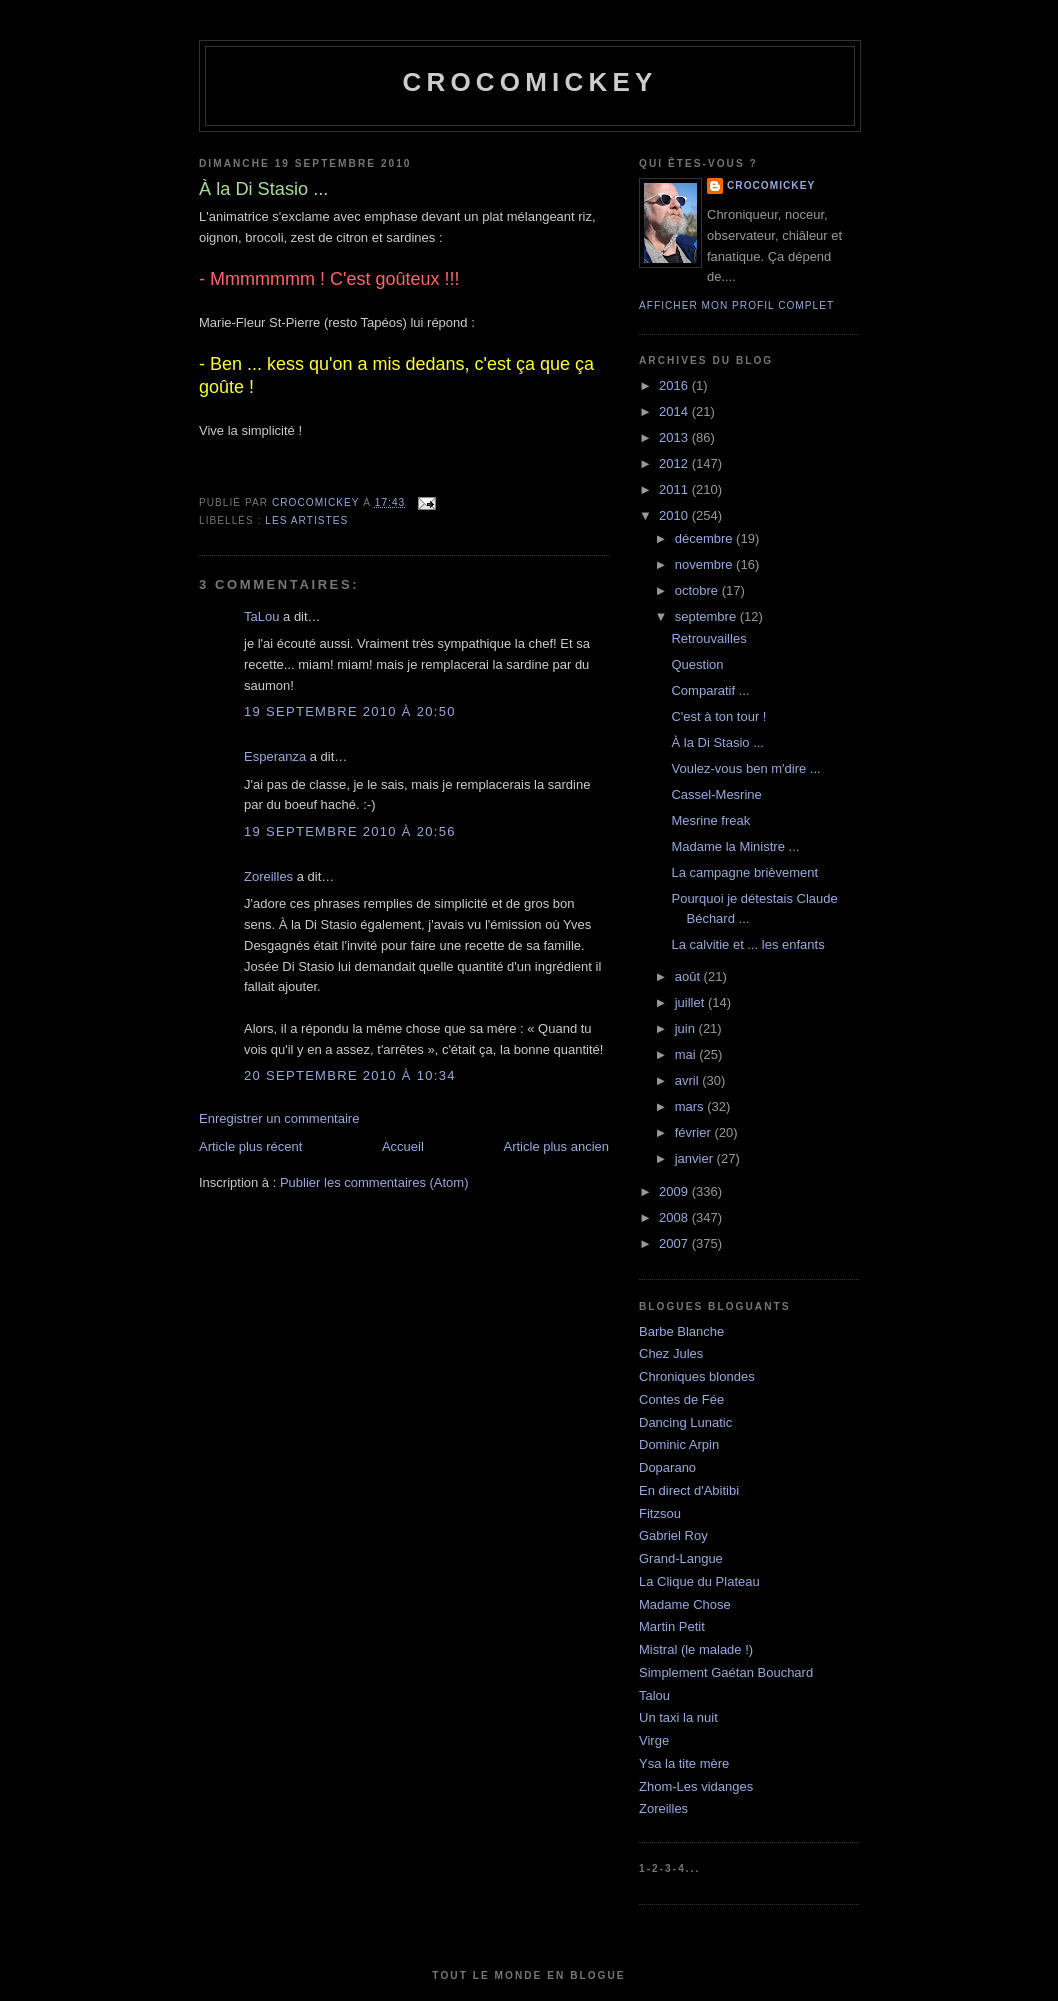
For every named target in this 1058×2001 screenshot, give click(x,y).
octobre (698, 590)
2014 (675, 411)
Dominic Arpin (679, 1444)
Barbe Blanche (681, 1331)
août (689, 976)
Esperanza (275, 756)
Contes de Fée (681, 1399)
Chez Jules (671, 1353)
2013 (675, 437)
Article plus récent (250, 1146)
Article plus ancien (557, 1146)
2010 (675, 515)
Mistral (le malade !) (696, 1649)
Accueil (403, 1146)
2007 (675, 1243)
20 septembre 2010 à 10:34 (350, 1075)
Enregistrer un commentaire (279, 1118)
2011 (675, 489)
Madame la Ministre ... (735, 846)
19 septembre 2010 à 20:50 (350, 711)
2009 (675, 1191)
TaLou (261, 616)
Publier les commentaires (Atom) (374, 1182)
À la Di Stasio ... (717, 742)
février (695, 1132)
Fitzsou (660, 1513)
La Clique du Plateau (699, 1581)
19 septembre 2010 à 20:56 (350, 831)
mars (691, 1106)
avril (688, 1080)
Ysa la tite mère (684, 1763)
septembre (707, 616)
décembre (705, 538)
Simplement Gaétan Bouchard (726, 1672)
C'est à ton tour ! (718, 716)
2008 (675, 1217)
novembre (705, 564)
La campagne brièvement (744, 872)
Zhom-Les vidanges (696, 1786)
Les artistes (306, 520)
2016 (675, 385)
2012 (675, 463)
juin (687, 1028)
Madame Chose (685, 1604)
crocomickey (529, 82)
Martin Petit (672, 1626)
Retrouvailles (708, 638)
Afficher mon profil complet (736, 305)
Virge (654, 1740)
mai (687, 1054)
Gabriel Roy (673, 1535)
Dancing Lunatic (685, 1422)
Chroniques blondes (697, 1376)
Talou (654, 1695)
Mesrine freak (710, 820)
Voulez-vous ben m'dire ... (745, 768)
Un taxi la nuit (678, 1717)
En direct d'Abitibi (689, 1490)
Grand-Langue (681, 1558)
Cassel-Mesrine (716, 794)
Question (697, 664)
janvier (696, 1158)
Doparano (667, 1467)
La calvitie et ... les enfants (747, 944)
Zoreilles (268, 876)
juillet (691, 1002)
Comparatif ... (710, 690)
